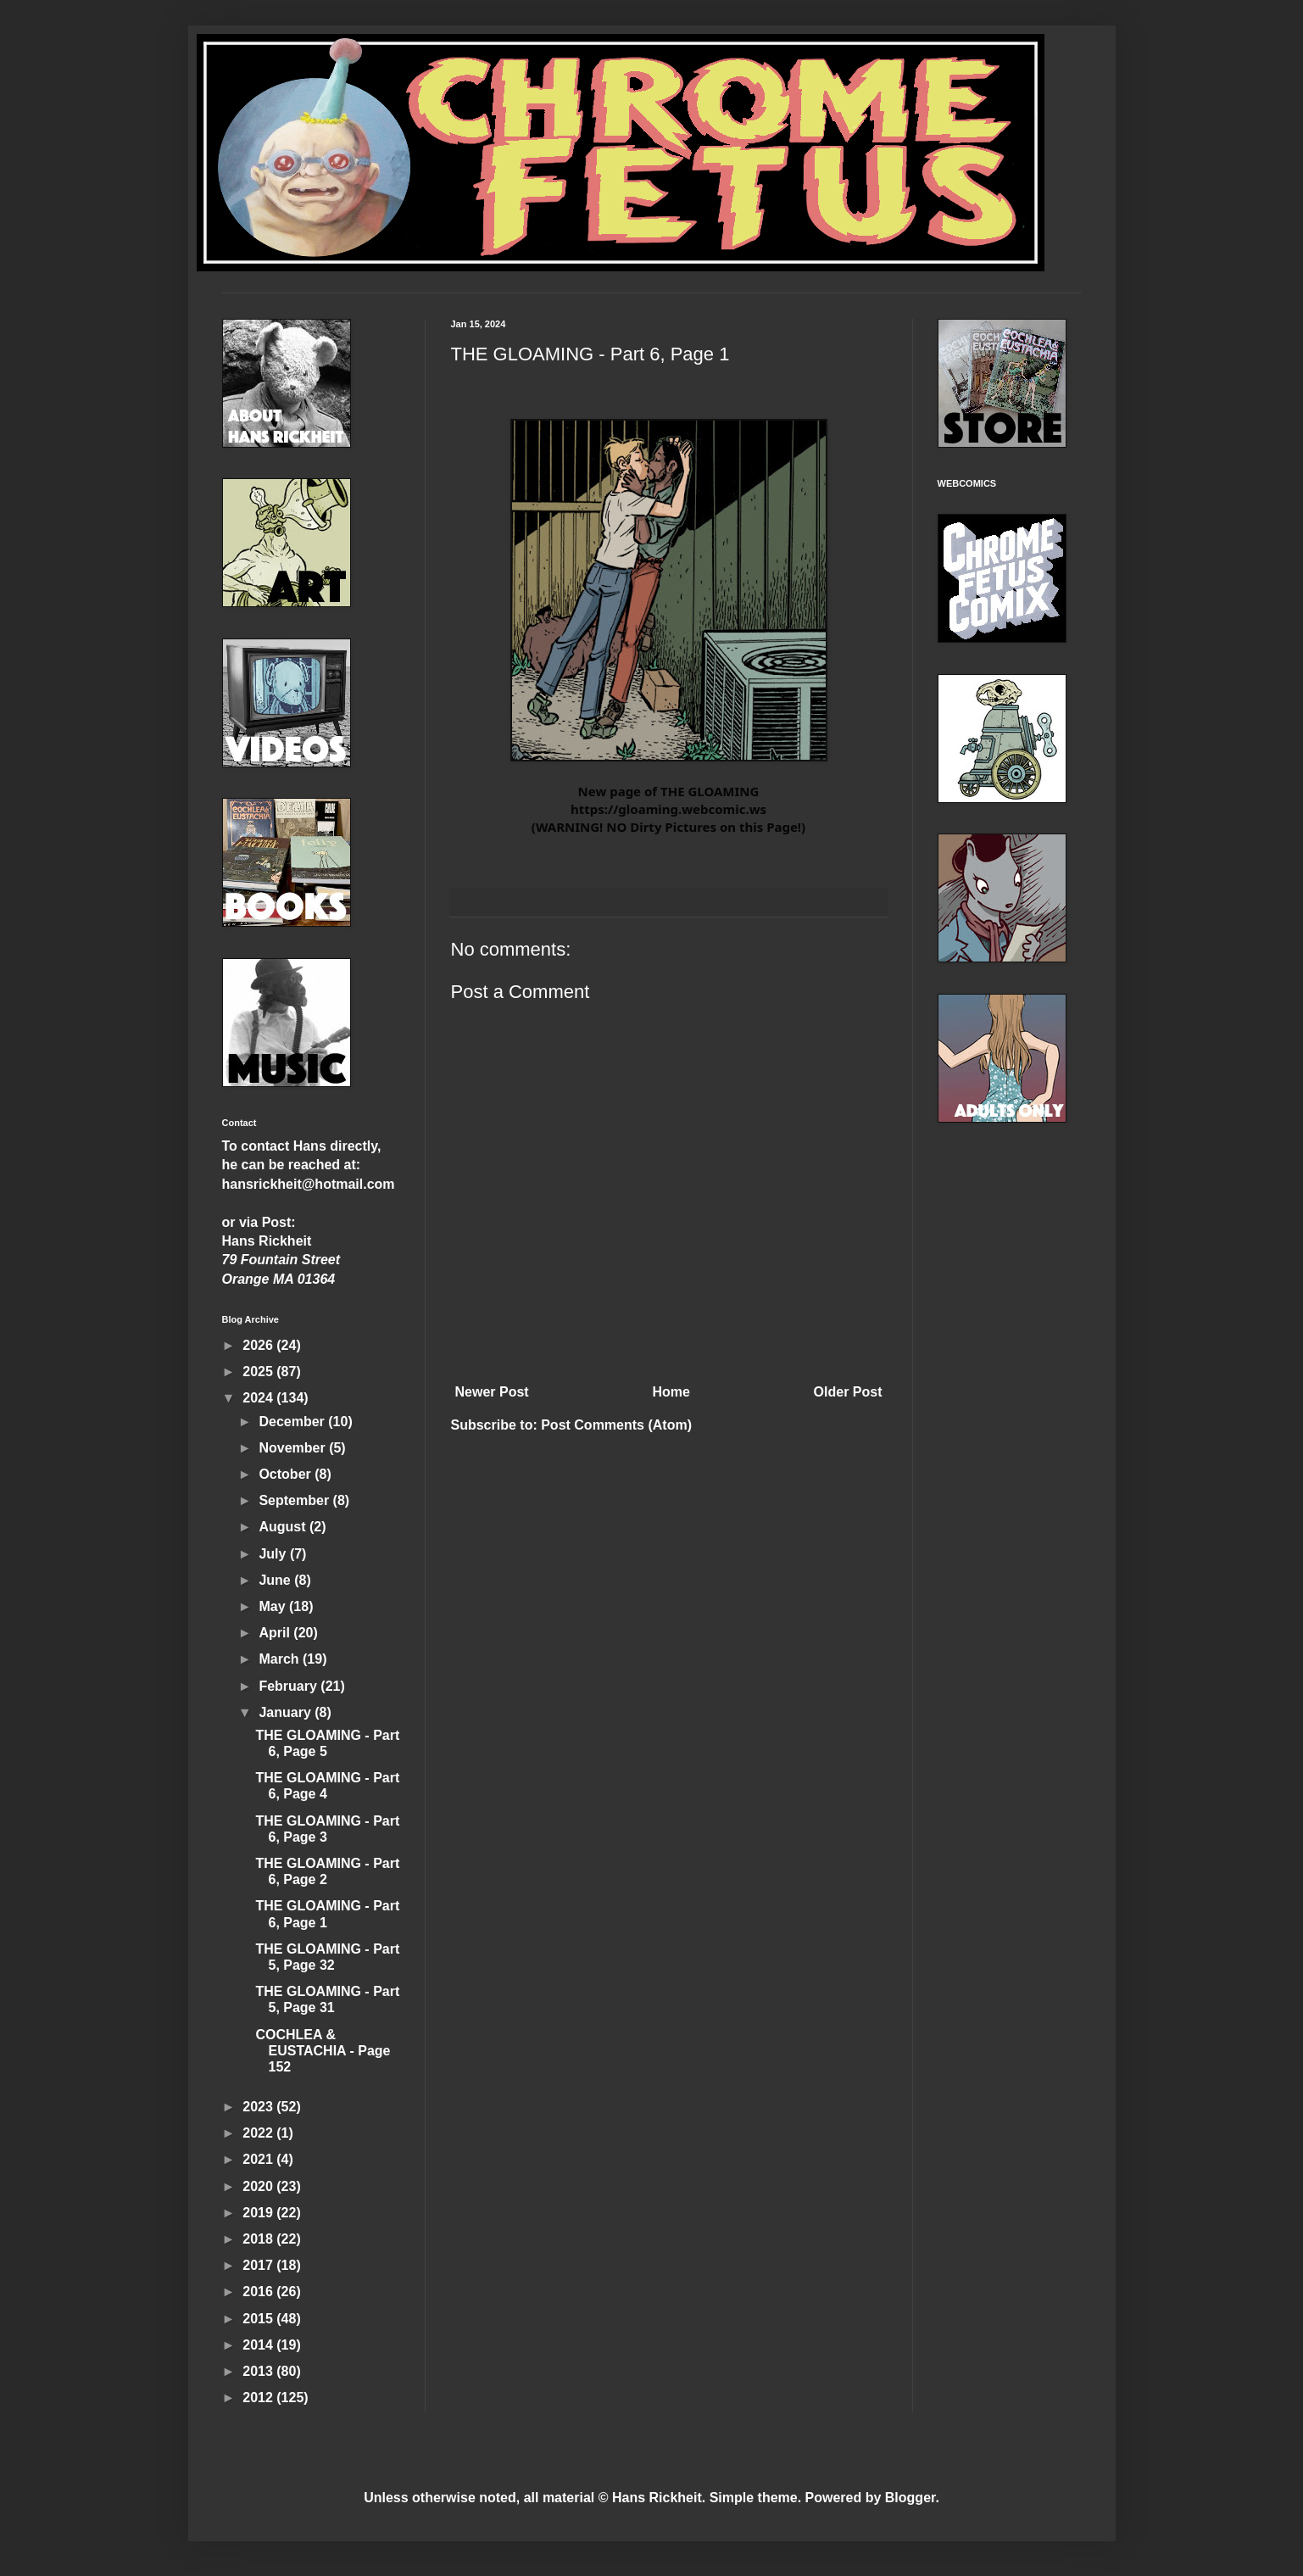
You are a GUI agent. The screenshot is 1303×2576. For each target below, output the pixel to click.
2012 (259, 2397)
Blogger (910, 2497)
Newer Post (492, 1392)
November (294, 1448)
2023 (259, 2106)
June (276, 1580)
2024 (259, 1398)
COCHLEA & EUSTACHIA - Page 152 (322, 2050)
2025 (259, 1371)
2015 (259, 2318)
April (276, 1632)
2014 (259, 2345)
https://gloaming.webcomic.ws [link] (668, 808)
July (274, 1554)
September (295, 1500)
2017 (259, 2265)
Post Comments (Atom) (616, 1425)
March (281, 1659)
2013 (259, 2371)
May (274, 1606)
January (287, 1712)
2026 (259, 1345)
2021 (259, 2159)
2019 (259, 2212)
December (293, 1421)
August (284, 1526)
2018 (259, 2239)
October (287, 1474)
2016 (259, 2291)
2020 (259, 2186)
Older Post (848, 1392)
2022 (259, 2133)
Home (670, 1392)
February (289, 1686)
